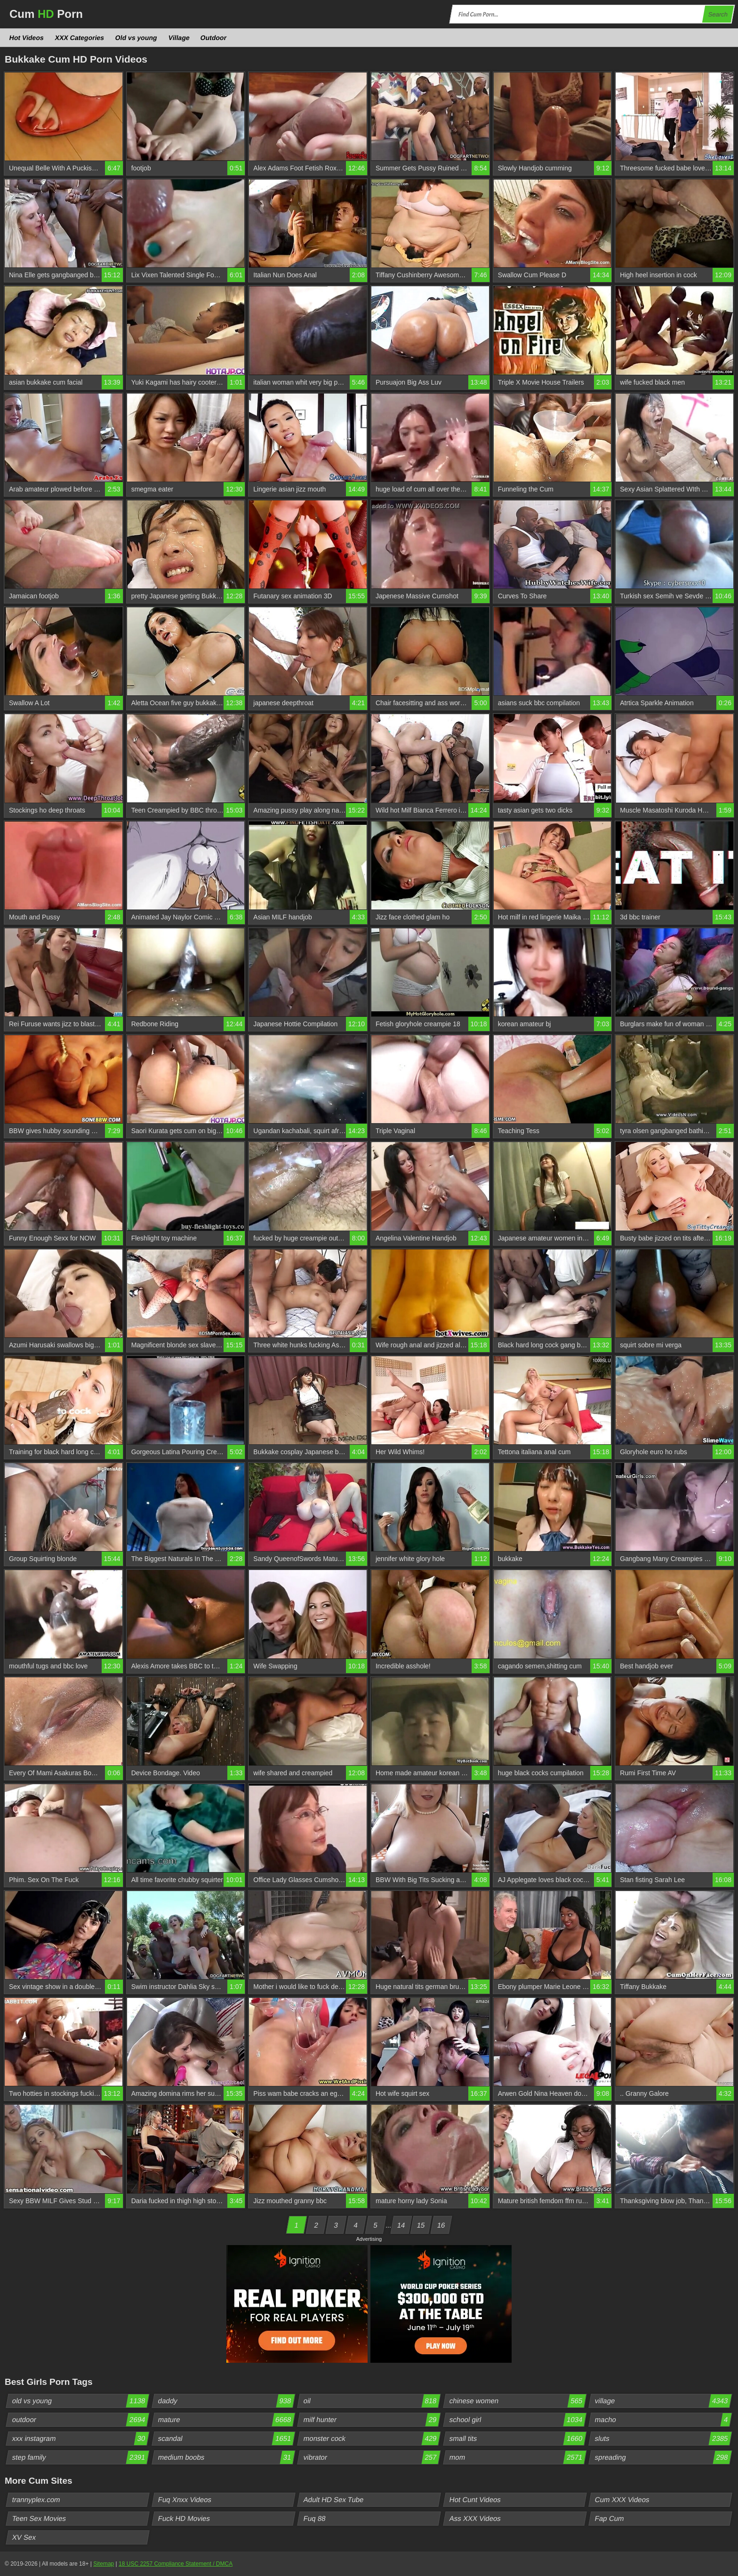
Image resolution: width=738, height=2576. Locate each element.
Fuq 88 (315, 2518)
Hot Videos (27, 37)
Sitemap (103, 2563)
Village (179, 37)
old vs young (80, 2400)
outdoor (80, 2419)
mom (517, 2457)
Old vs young (136, 37)
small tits (517, 2438)
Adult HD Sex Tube (334, 2500)
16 (441, 2225)
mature (225, 2419)
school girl (517, 2419)
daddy (225, 2400)
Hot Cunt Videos (475, 2500)
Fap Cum (609, 2518)
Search (717, 14)
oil (371, 2400)
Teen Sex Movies (39, 2518)
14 (401, 2225)
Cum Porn (46, 14)
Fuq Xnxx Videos (184, 2500)
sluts (662, 2438)
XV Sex (24, 2537)
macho (662, 2419)
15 (421, 2225)
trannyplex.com (36, 2500)
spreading (662, 2457)
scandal (225, 2438)
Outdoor (213, 37)
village (662, 2400)
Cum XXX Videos (622, 2500)
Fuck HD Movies (183, 2518)
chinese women (517, 2400)
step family (80, 2457)
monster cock (371, 2438)
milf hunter (371, 2419)
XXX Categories (79, 37)
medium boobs (225, 2457)
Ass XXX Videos (475, 2518)
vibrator (371, 2457)
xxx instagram (80, 2438)
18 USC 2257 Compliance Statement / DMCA (176, 2563)
